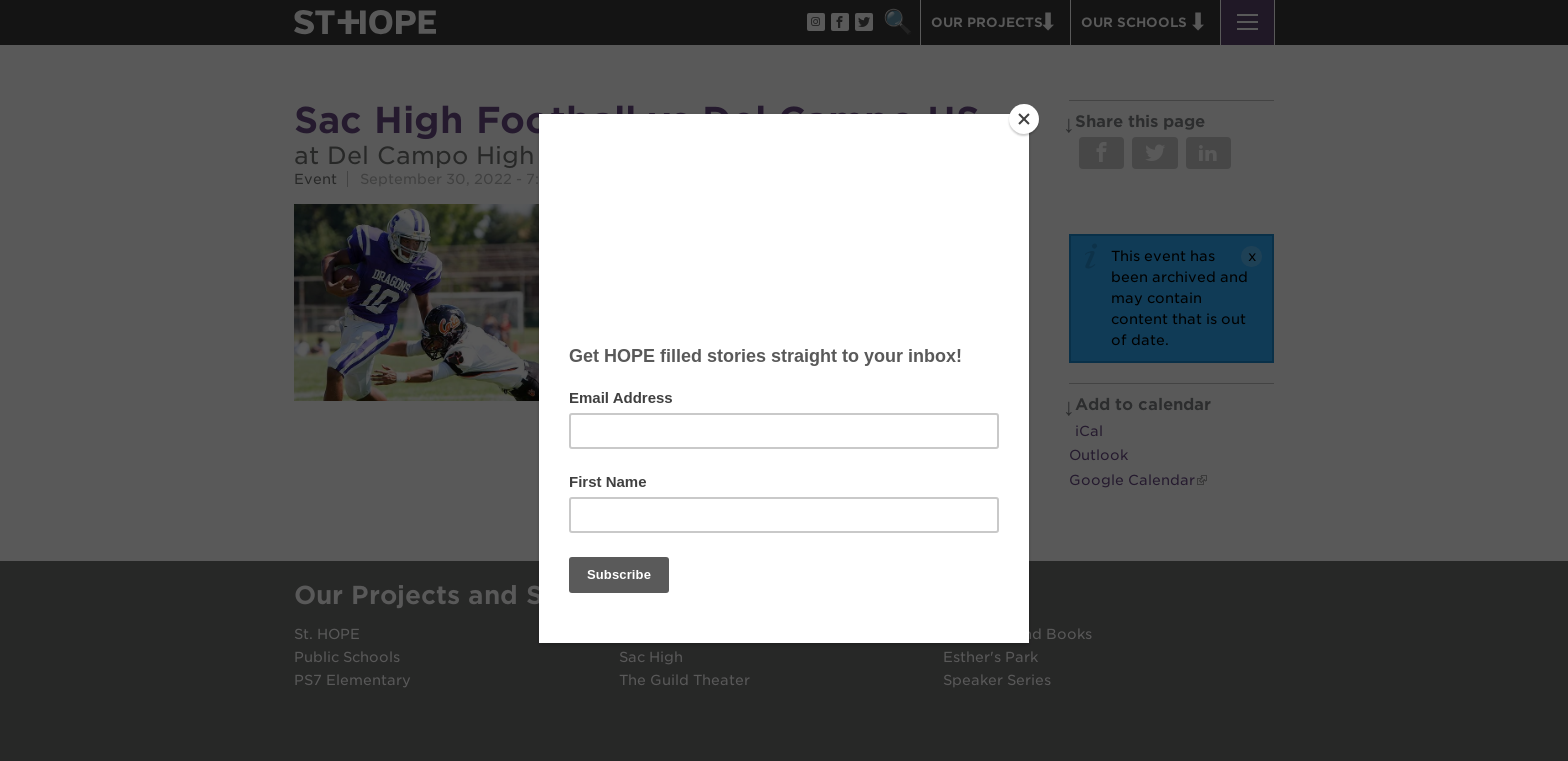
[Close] (1024, 119)
